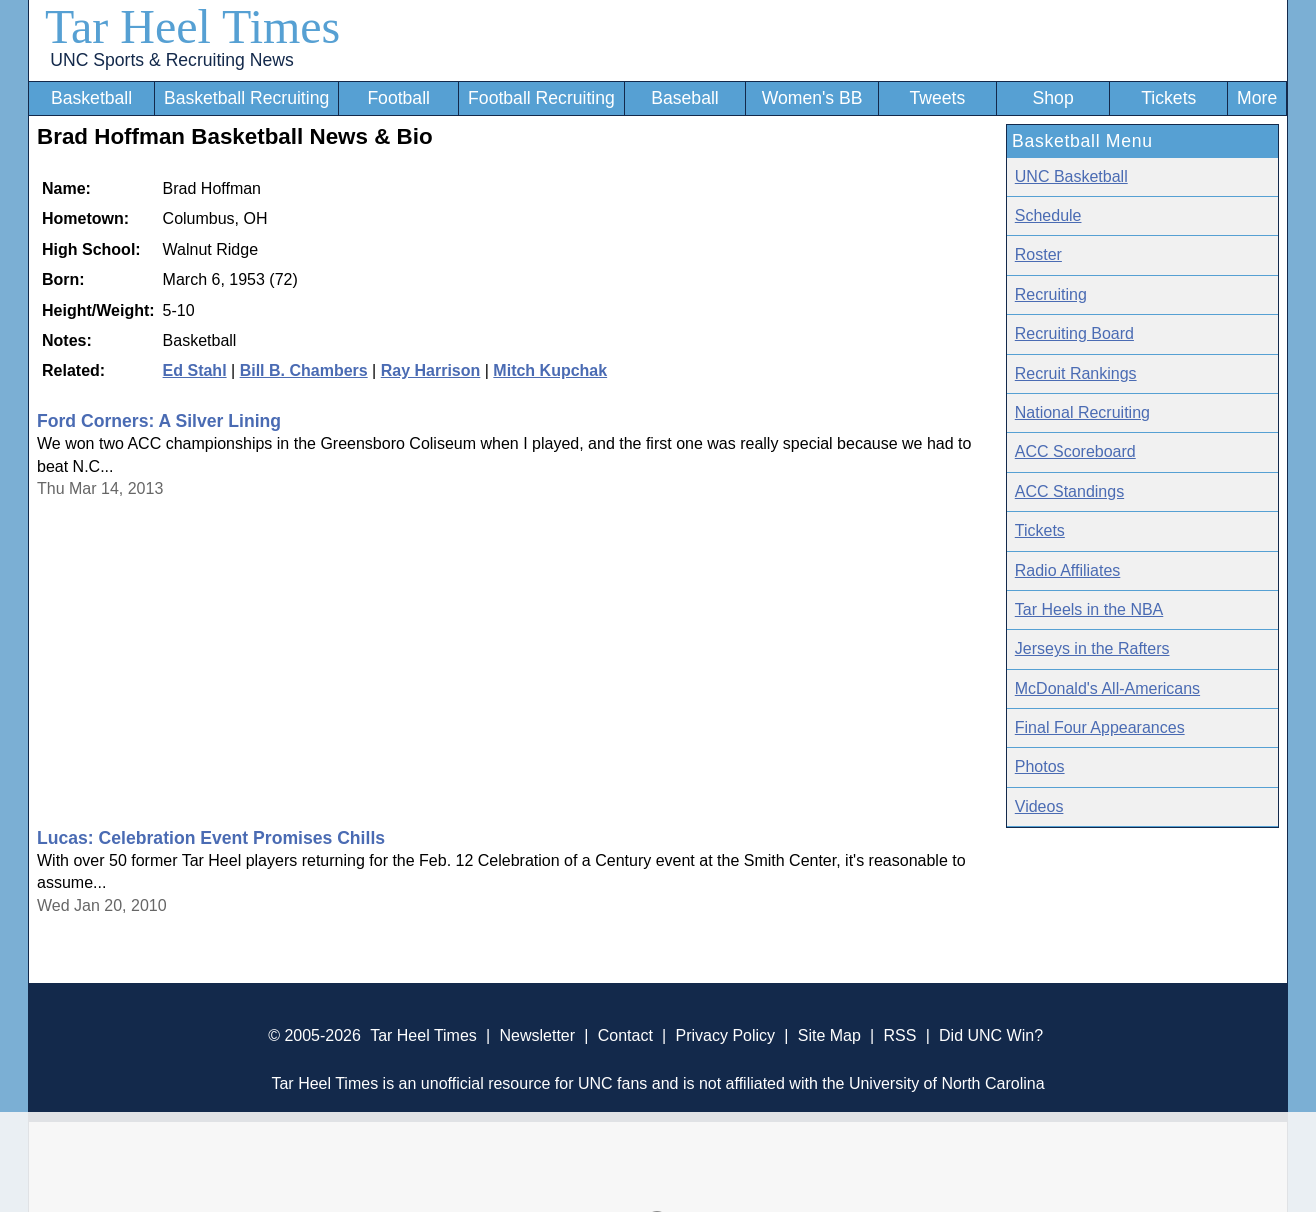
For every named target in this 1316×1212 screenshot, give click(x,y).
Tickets (1168, 98)
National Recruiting (1082, 412)
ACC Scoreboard (1075, 451)
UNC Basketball (1071, 176)
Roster (1038, 254)
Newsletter (537, 1035)
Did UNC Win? (991, 1035)
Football (398, 98)
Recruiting (1051, 294)
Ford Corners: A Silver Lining (159, 421)
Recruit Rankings (1076, 373)
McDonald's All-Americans (1107, 688)
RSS (899, 1035)
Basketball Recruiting (246, 98)
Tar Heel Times (192, 26)
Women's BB (812, 98)
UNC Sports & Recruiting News (171, 60)
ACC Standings (1069, 491)
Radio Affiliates (1068, 570)
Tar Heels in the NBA (1089, 609)
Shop (1053, 98)
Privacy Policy (725, 1035)
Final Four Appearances (1100, 727)
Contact (625, 1035)
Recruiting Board (1074, 333)
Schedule (1048, 215)
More (1257, 98)
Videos (1039, 806)
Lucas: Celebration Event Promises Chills (211, 838)
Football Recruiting (541, 98)
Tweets (937, 98)
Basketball (91, 98)
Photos (1040, 766)
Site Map (829, 1035)
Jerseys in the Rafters (1092, 648)
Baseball (685, 98)
